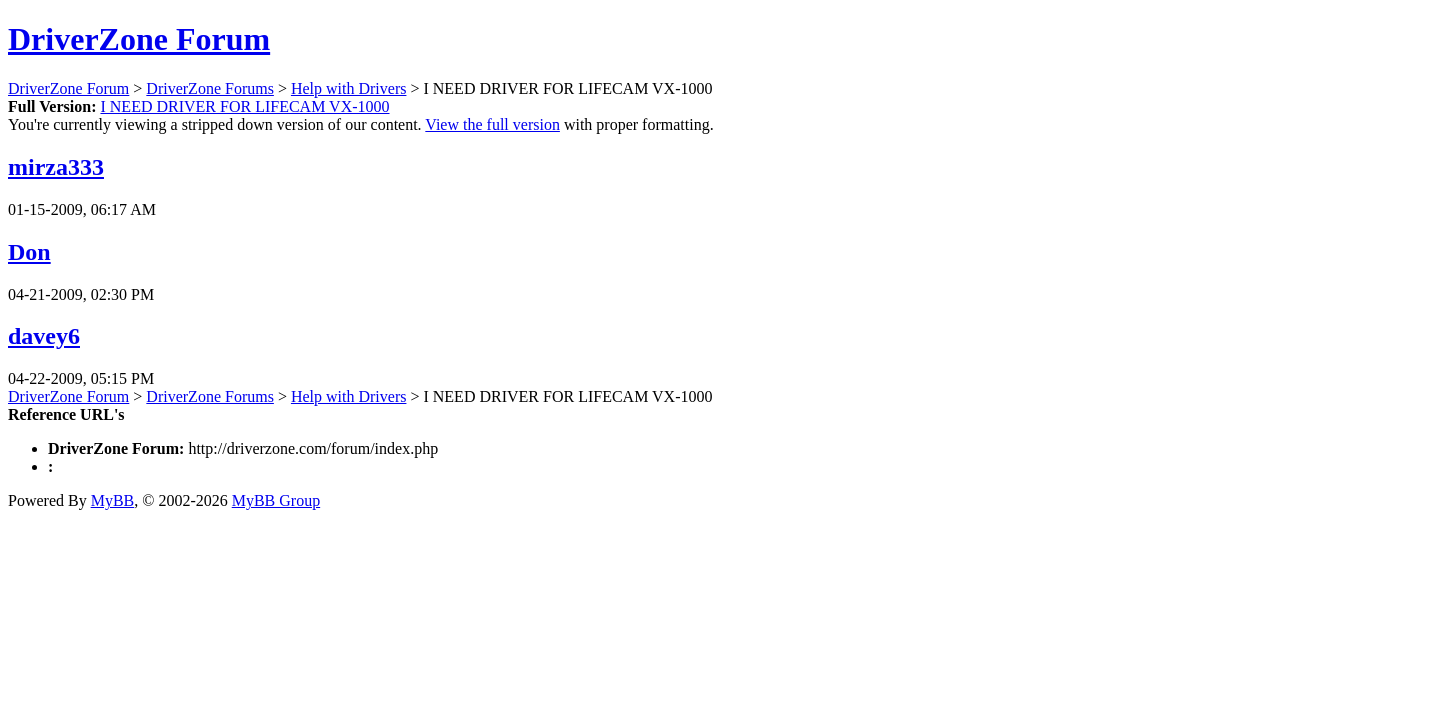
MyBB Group (276, 500)
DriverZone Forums (210, 88)
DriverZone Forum (139, 39)
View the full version (492, 124)
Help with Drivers (349, 88)
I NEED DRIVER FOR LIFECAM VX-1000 (244, 106)
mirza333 (56, 167)
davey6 (44, 336)
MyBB (113, 500)
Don (29, 252)
